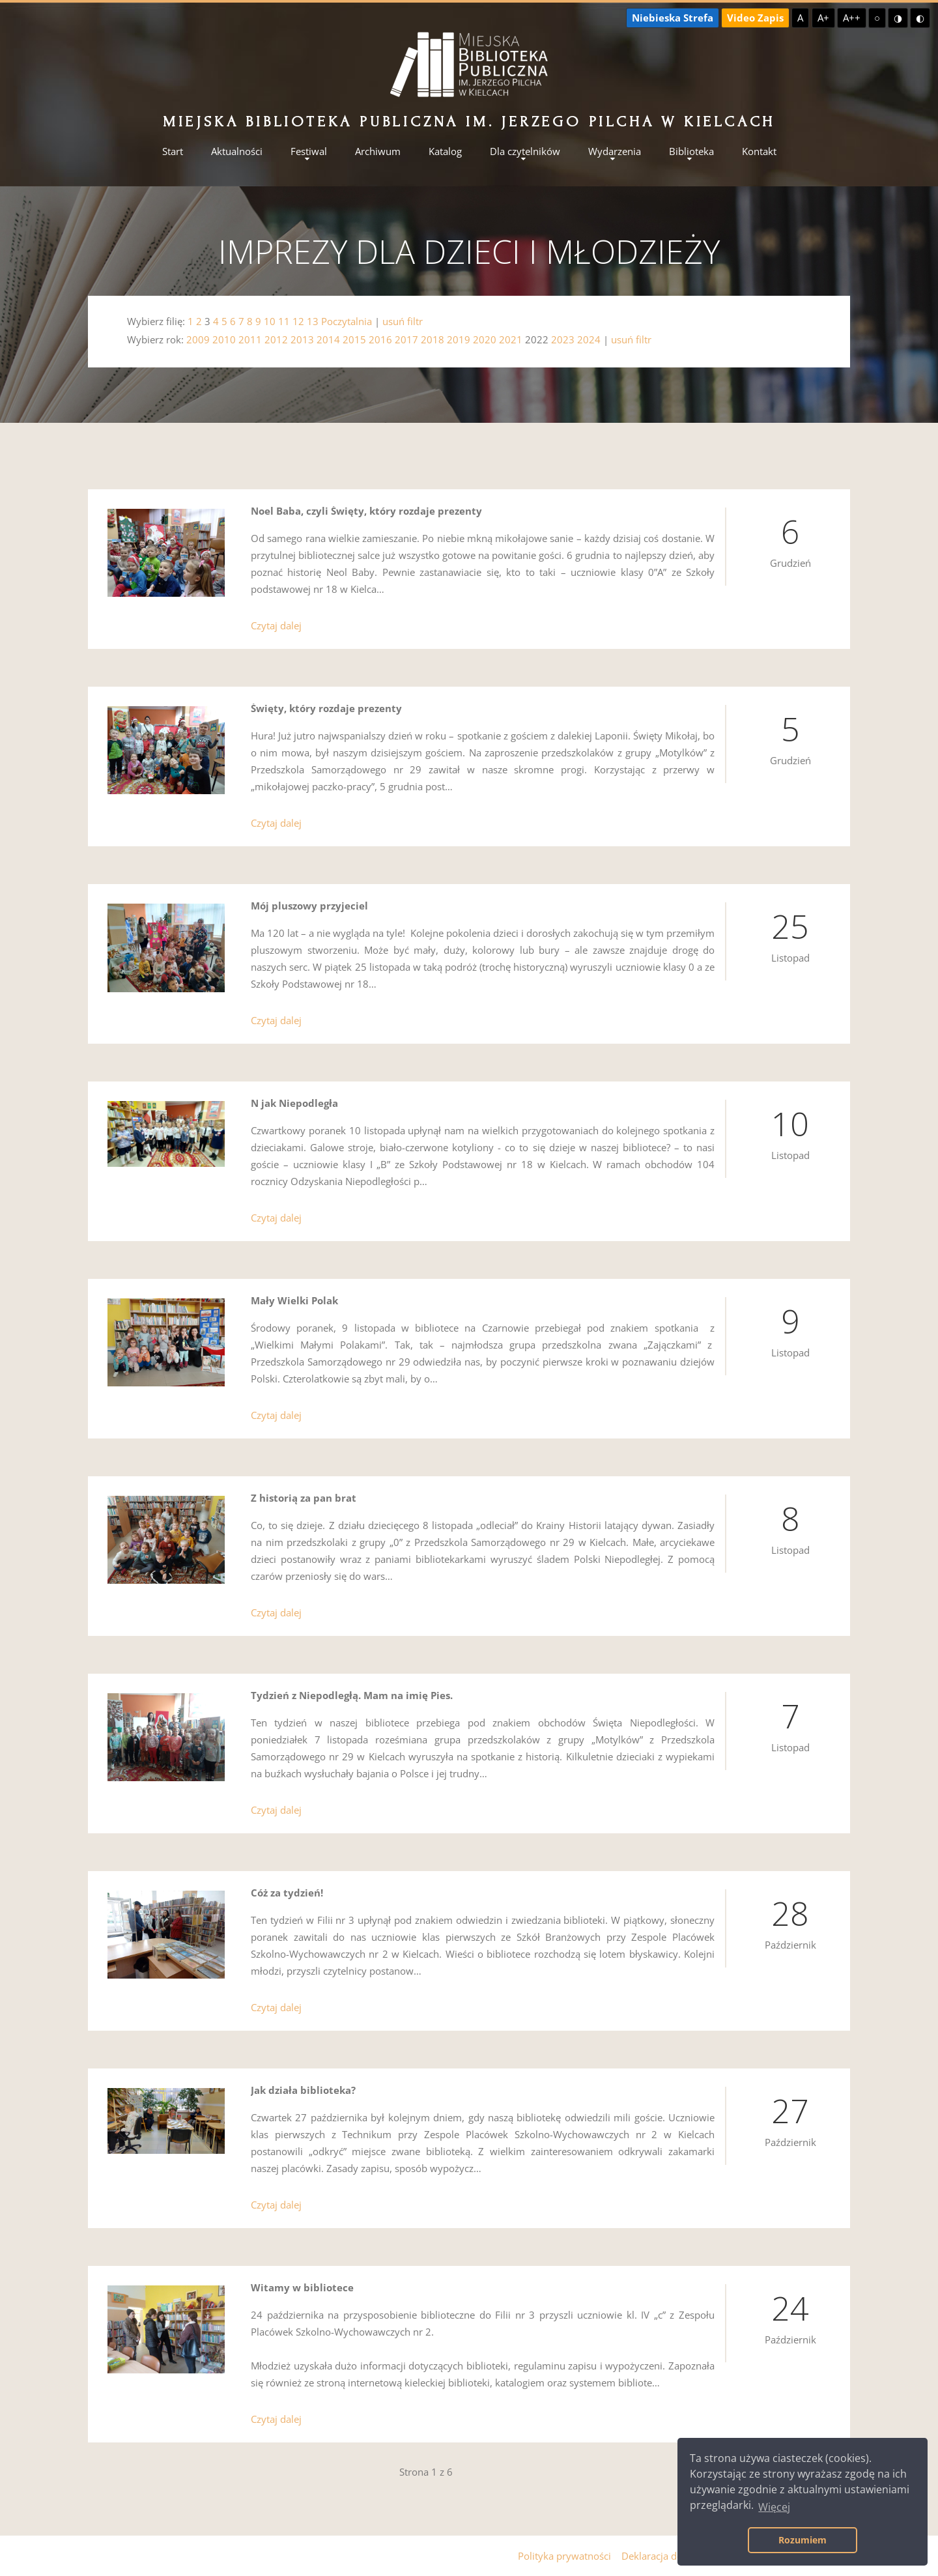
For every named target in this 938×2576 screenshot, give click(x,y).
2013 (302, 339)
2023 (563, 339)
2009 (198, 339)
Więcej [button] (774, 2507)
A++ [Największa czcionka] (851, 17)
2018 (432, 339)
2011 (250, 339)
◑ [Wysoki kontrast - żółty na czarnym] (898, 17)
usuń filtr (402, 321)
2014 (328, 339)
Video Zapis (755, 17)
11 (284, 321)
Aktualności (237, 151)
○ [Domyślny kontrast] (877, 17)
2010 (224, 339)
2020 (484, 339)
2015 (354, 339)
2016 (380, 339)
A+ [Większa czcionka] (823, 17)
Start (172, 151)
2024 (589, 339)
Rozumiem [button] (802, 2540)
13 (313, 321)
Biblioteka (691, 151)
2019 (458, 339)
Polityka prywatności (564, 2555)
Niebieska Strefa (672, 17)
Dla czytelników (525, 151)
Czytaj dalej (276, 625)
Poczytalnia (346, 321)
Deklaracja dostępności (673, 2555)
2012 (276, 339)
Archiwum (378, 151)
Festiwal (309, 151)
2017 (406, 339)
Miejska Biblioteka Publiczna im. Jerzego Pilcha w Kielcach (469, 121)
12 (298, 321)
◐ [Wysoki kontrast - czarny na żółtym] (920, 17)
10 (270, 321)
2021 (510, 339)
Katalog (445, 151)
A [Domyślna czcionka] (800, 17)
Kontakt (759, 151)
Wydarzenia (614, 151)
